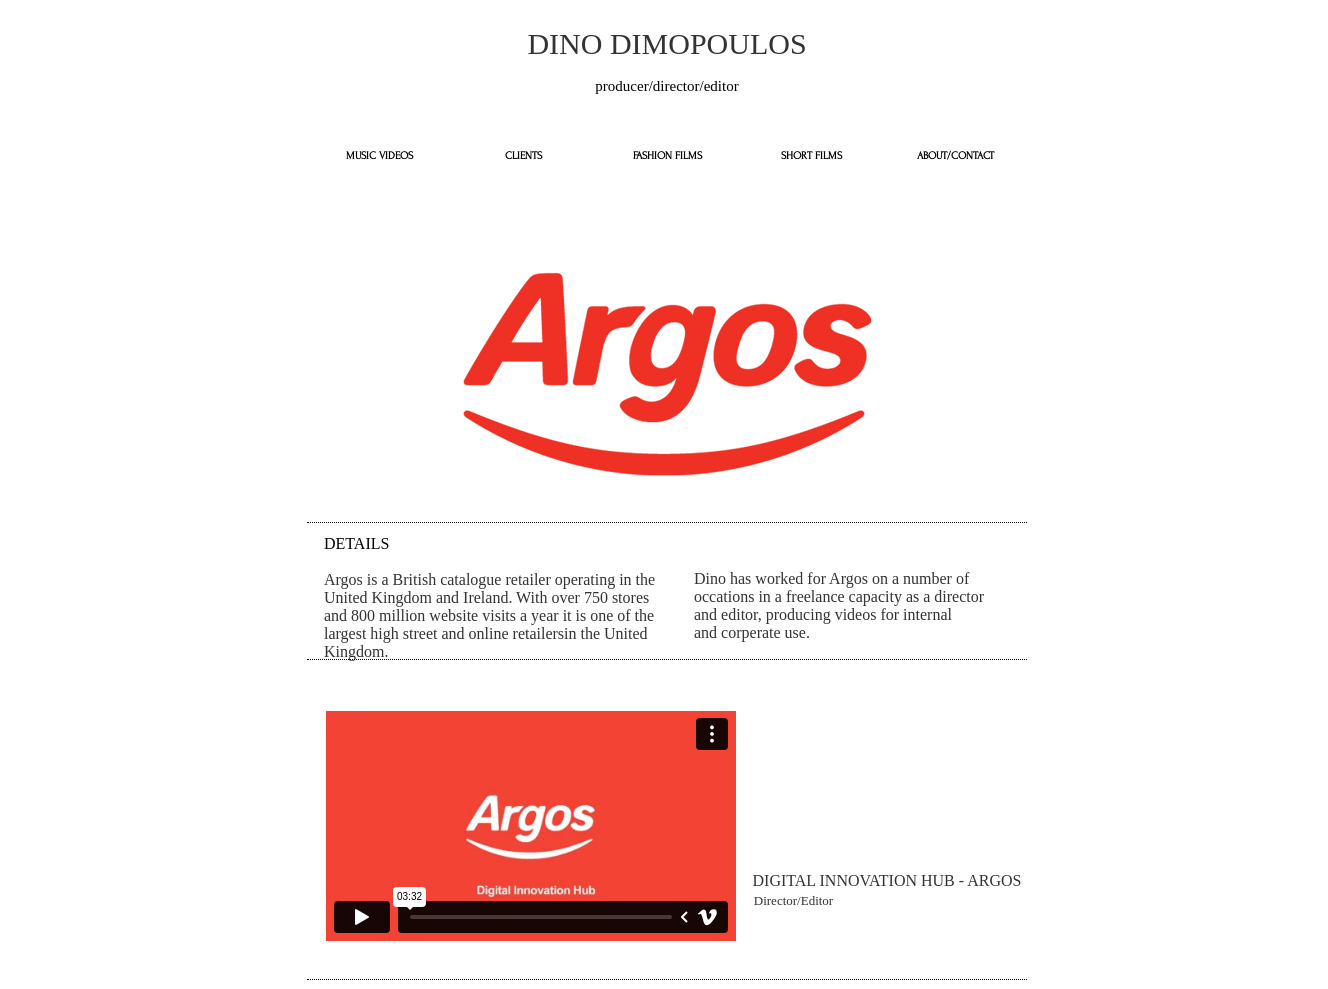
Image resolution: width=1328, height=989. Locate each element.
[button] (793, 901)
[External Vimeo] (531, 825)
